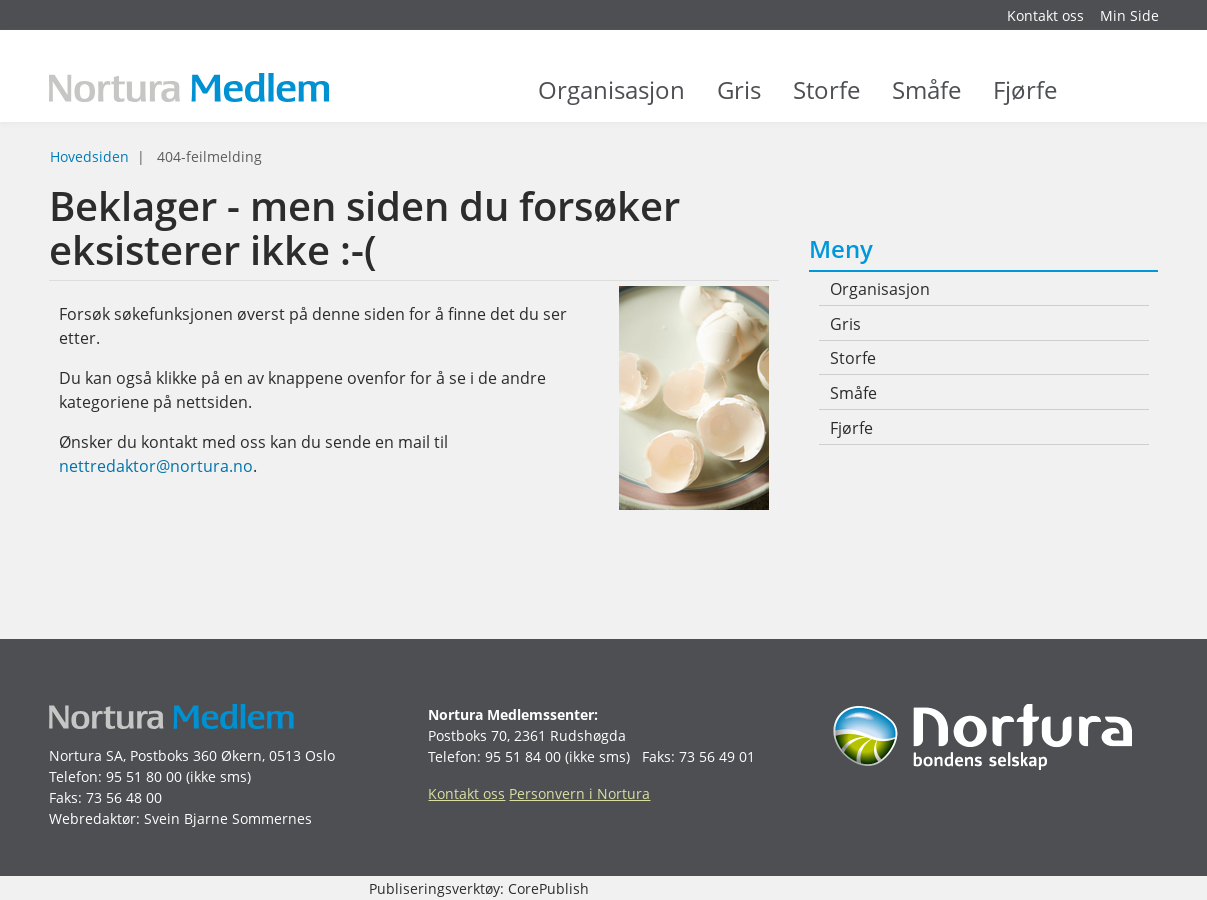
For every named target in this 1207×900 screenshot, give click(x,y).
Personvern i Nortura (579, 793)
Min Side (1129, 15)
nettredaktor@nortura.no (156, 466)
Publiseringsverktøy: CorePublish (479, 888)
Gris (739, 100)
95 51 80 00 (144, 776)
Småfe (926, 100)
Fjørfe (1025, 100)
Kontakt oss (1045, 15)
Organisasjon (611, 100)
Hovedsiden (89, 156)
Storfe (826, 100)
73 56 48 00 (124, 797)
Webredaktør (92, 818)
